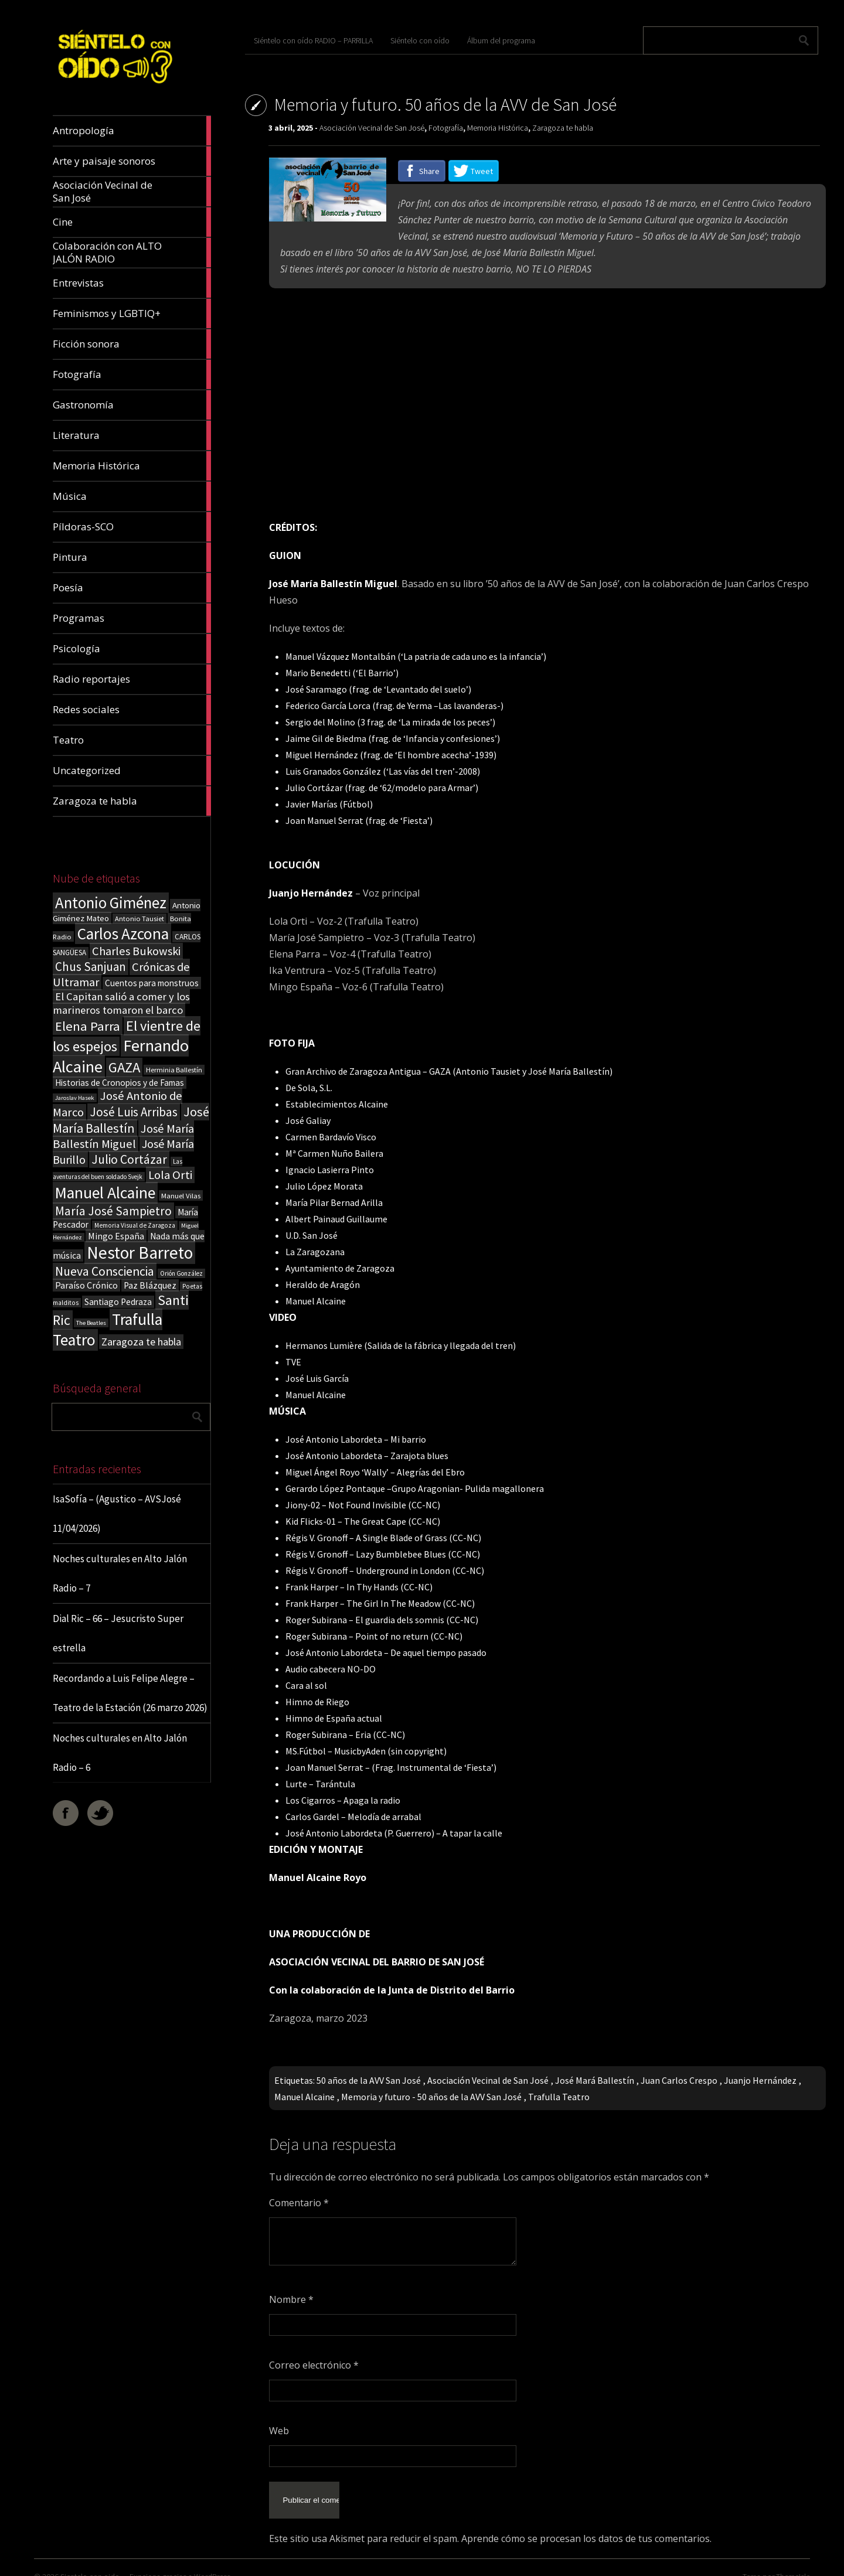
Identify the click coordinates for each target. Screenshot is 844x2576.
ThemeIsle (793, 2561)
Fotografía (445, 127)
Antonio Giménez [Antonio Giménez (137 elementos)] (110, 902)
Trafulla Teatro (559, 2097)
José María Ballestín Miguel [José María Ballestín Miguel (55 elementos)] (123, 1136)
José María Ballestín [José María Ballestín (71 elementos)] (131, 1119)
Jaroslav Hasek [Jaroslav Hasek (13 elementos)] (74, 1098)
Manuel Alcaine (304, 2097)
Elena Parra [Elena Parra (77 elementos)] (87, 1026)
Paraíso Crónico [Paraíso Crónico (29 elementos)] (86, 1285)
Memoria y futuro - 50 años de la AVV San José (431, 2097)
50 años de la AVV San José (368, 2080)
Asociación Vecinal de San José (371, 127)
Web (279, 2430)
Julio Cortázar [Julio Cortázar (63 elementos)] (129, 1159)
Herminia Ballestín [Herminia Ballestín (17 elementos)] (174, 1069)
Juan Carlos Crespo (679, 2080)
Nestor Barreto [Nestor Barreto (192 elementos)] (140, 1252)
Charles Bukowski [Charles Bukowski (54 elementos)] (136, 951)
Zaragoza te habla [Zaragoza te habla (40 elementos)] (141, 1341)
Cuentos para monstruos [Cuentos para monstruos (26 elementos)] (152, 983)
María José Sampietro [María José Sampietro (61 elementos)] (113, 1211)
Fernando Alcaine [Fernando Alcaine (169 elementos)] (121, 1056)
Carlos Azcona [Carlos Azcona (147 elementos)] (123, 933)
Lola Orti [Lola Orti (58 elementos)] (170, 1175)
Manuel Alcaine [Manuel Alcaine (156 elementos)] (105, 1193)
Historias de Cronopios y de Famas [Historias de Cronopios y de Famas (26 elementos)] (119, 1082)
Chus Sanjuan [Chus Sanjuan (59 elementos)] (90, 966)
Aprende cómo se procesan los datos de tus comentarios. (586, 2523)
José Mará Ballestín (594, 2080)
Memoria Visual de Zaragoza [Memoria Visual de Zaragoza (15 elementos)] (134, 1225)
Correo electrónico (314, 2365)
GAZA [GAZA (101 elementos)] (124, 1067)
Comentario (299, 2202)
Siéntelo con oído (420, 40)
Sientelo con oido (90, 2561)
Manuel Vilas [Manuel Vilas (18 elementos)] (180, 1195)
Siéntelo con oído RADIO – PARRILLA (313, 40)
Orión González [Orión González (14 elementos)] (181, 1273)
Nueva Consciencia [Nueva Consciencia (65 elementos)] (104, 1271)
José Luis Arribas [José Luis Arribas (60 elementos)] (134, 1112)
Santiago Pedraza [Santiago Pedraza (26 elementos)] (118, 1301)
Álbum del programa (501, 40)
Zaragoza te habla (562, 127)
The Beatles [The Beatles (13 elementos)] (91, 1323)
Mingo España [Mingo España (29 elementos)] (116, 1236)
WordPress (212, 2561)
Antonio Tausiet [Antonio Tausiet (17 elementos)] (139, 918)
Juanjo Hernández (760, 2080)
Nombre (291, 2299)
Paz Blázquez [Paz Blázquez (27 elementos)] (150, 1285)
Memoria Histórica (497, 127)
